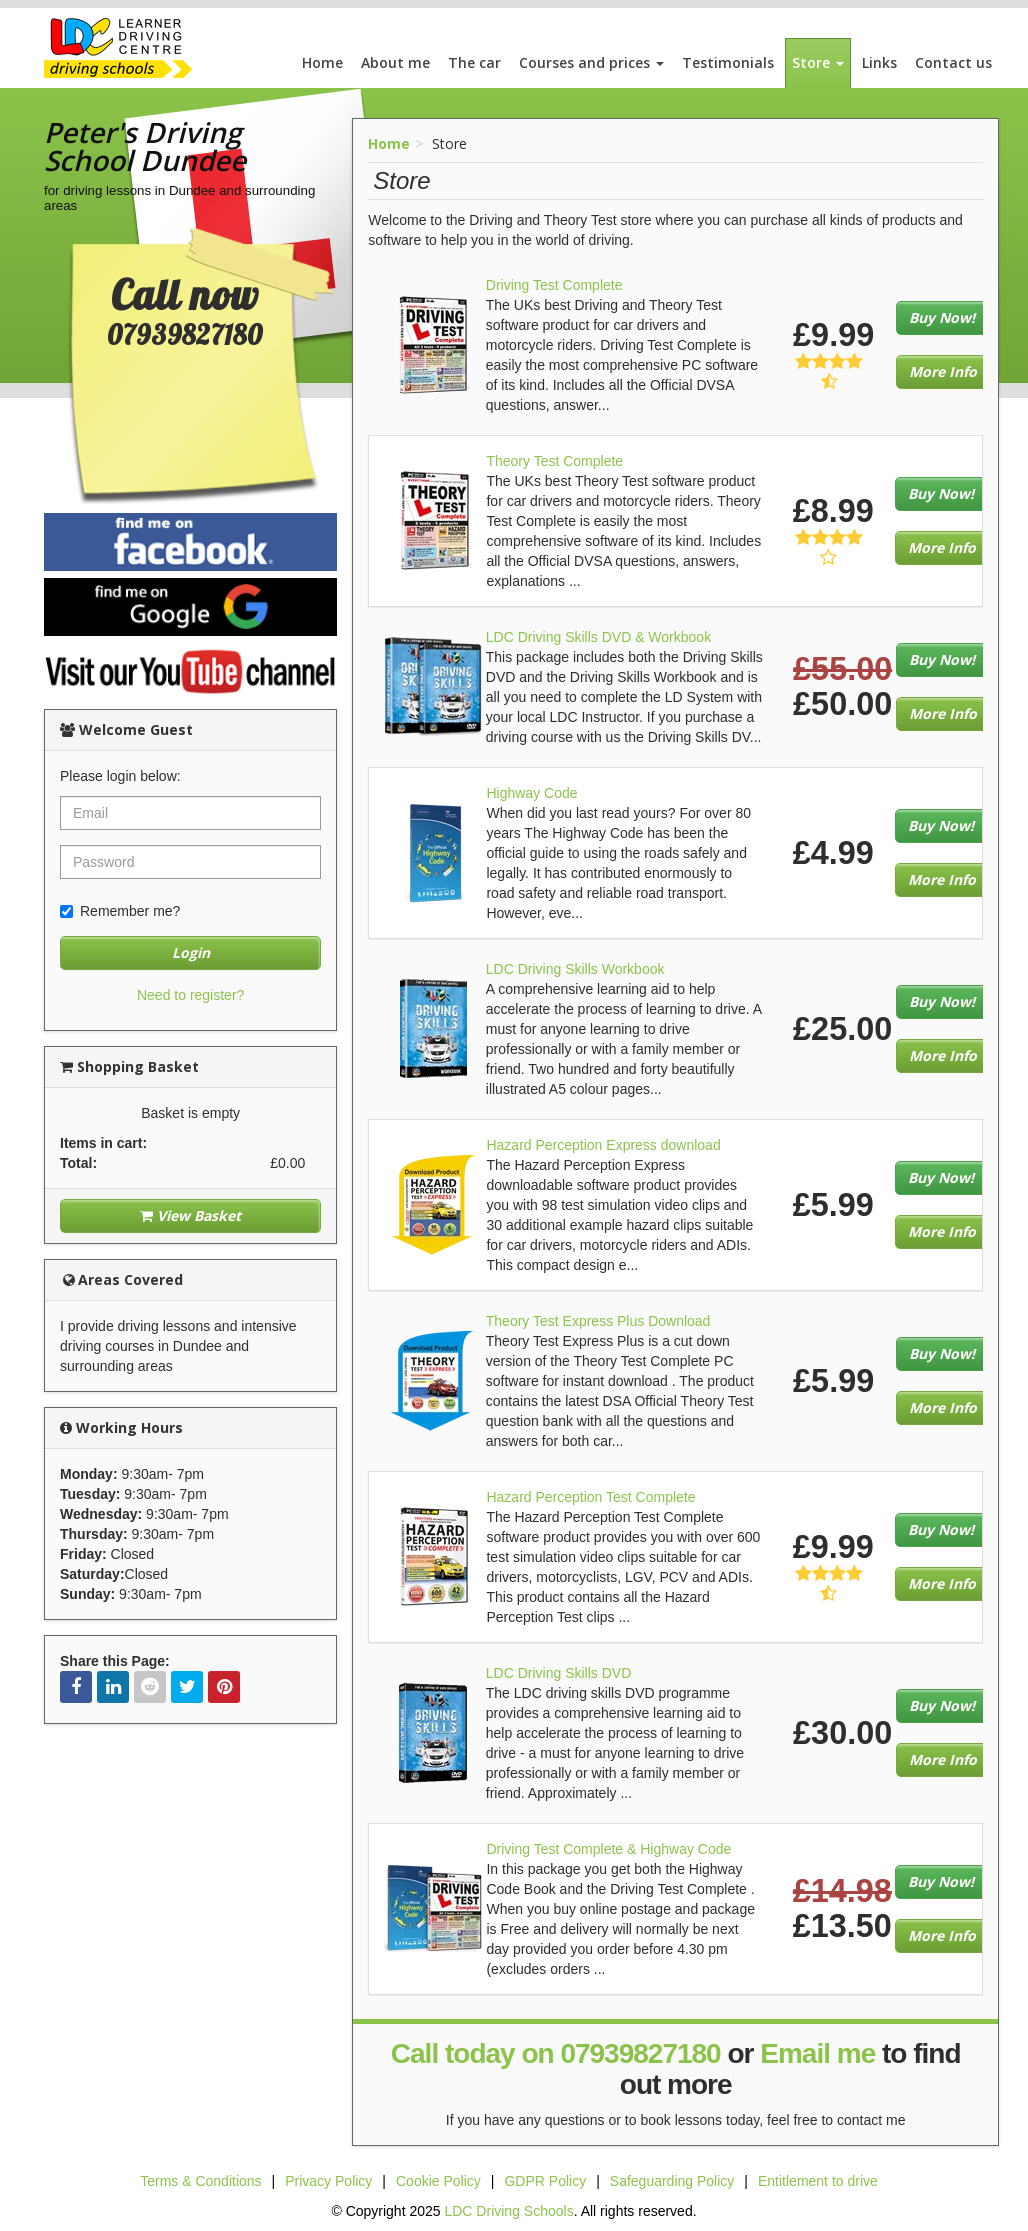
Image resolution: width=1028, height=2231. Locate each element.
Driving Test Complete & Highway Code (608, 1849)
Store (818, 62)
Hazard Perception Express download (603, 1145)
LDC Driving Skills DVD (558, 1673)
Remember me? (120, 911)
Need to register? (190, 995)
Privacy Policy (328, 2181)
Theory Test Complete (554, 461)
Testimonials (728, 62)
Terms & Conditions (200, 2181)
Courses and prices (591, 62)
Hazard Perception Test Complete (590, 1497)
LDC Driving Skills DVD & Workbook (598, 637)
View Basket (190, 1215)
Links (879, 62)
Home (322, 62)
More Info (943, 371)
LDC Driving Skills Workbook (575, 969)
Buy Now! (942, 317)
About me (395, 62)
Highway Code (531, 793)
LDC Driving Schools (508, 2211)
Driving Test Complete (554, 285)
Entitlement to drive (818, 2181)
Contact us (953, 62)
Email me (817, 2053)
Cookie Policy (438, 2181)
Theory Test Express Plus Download (598, 1321)
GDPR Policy (545, 2181)
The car (474, 62)
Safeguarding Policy (672, 2181)
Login (191, 952)
